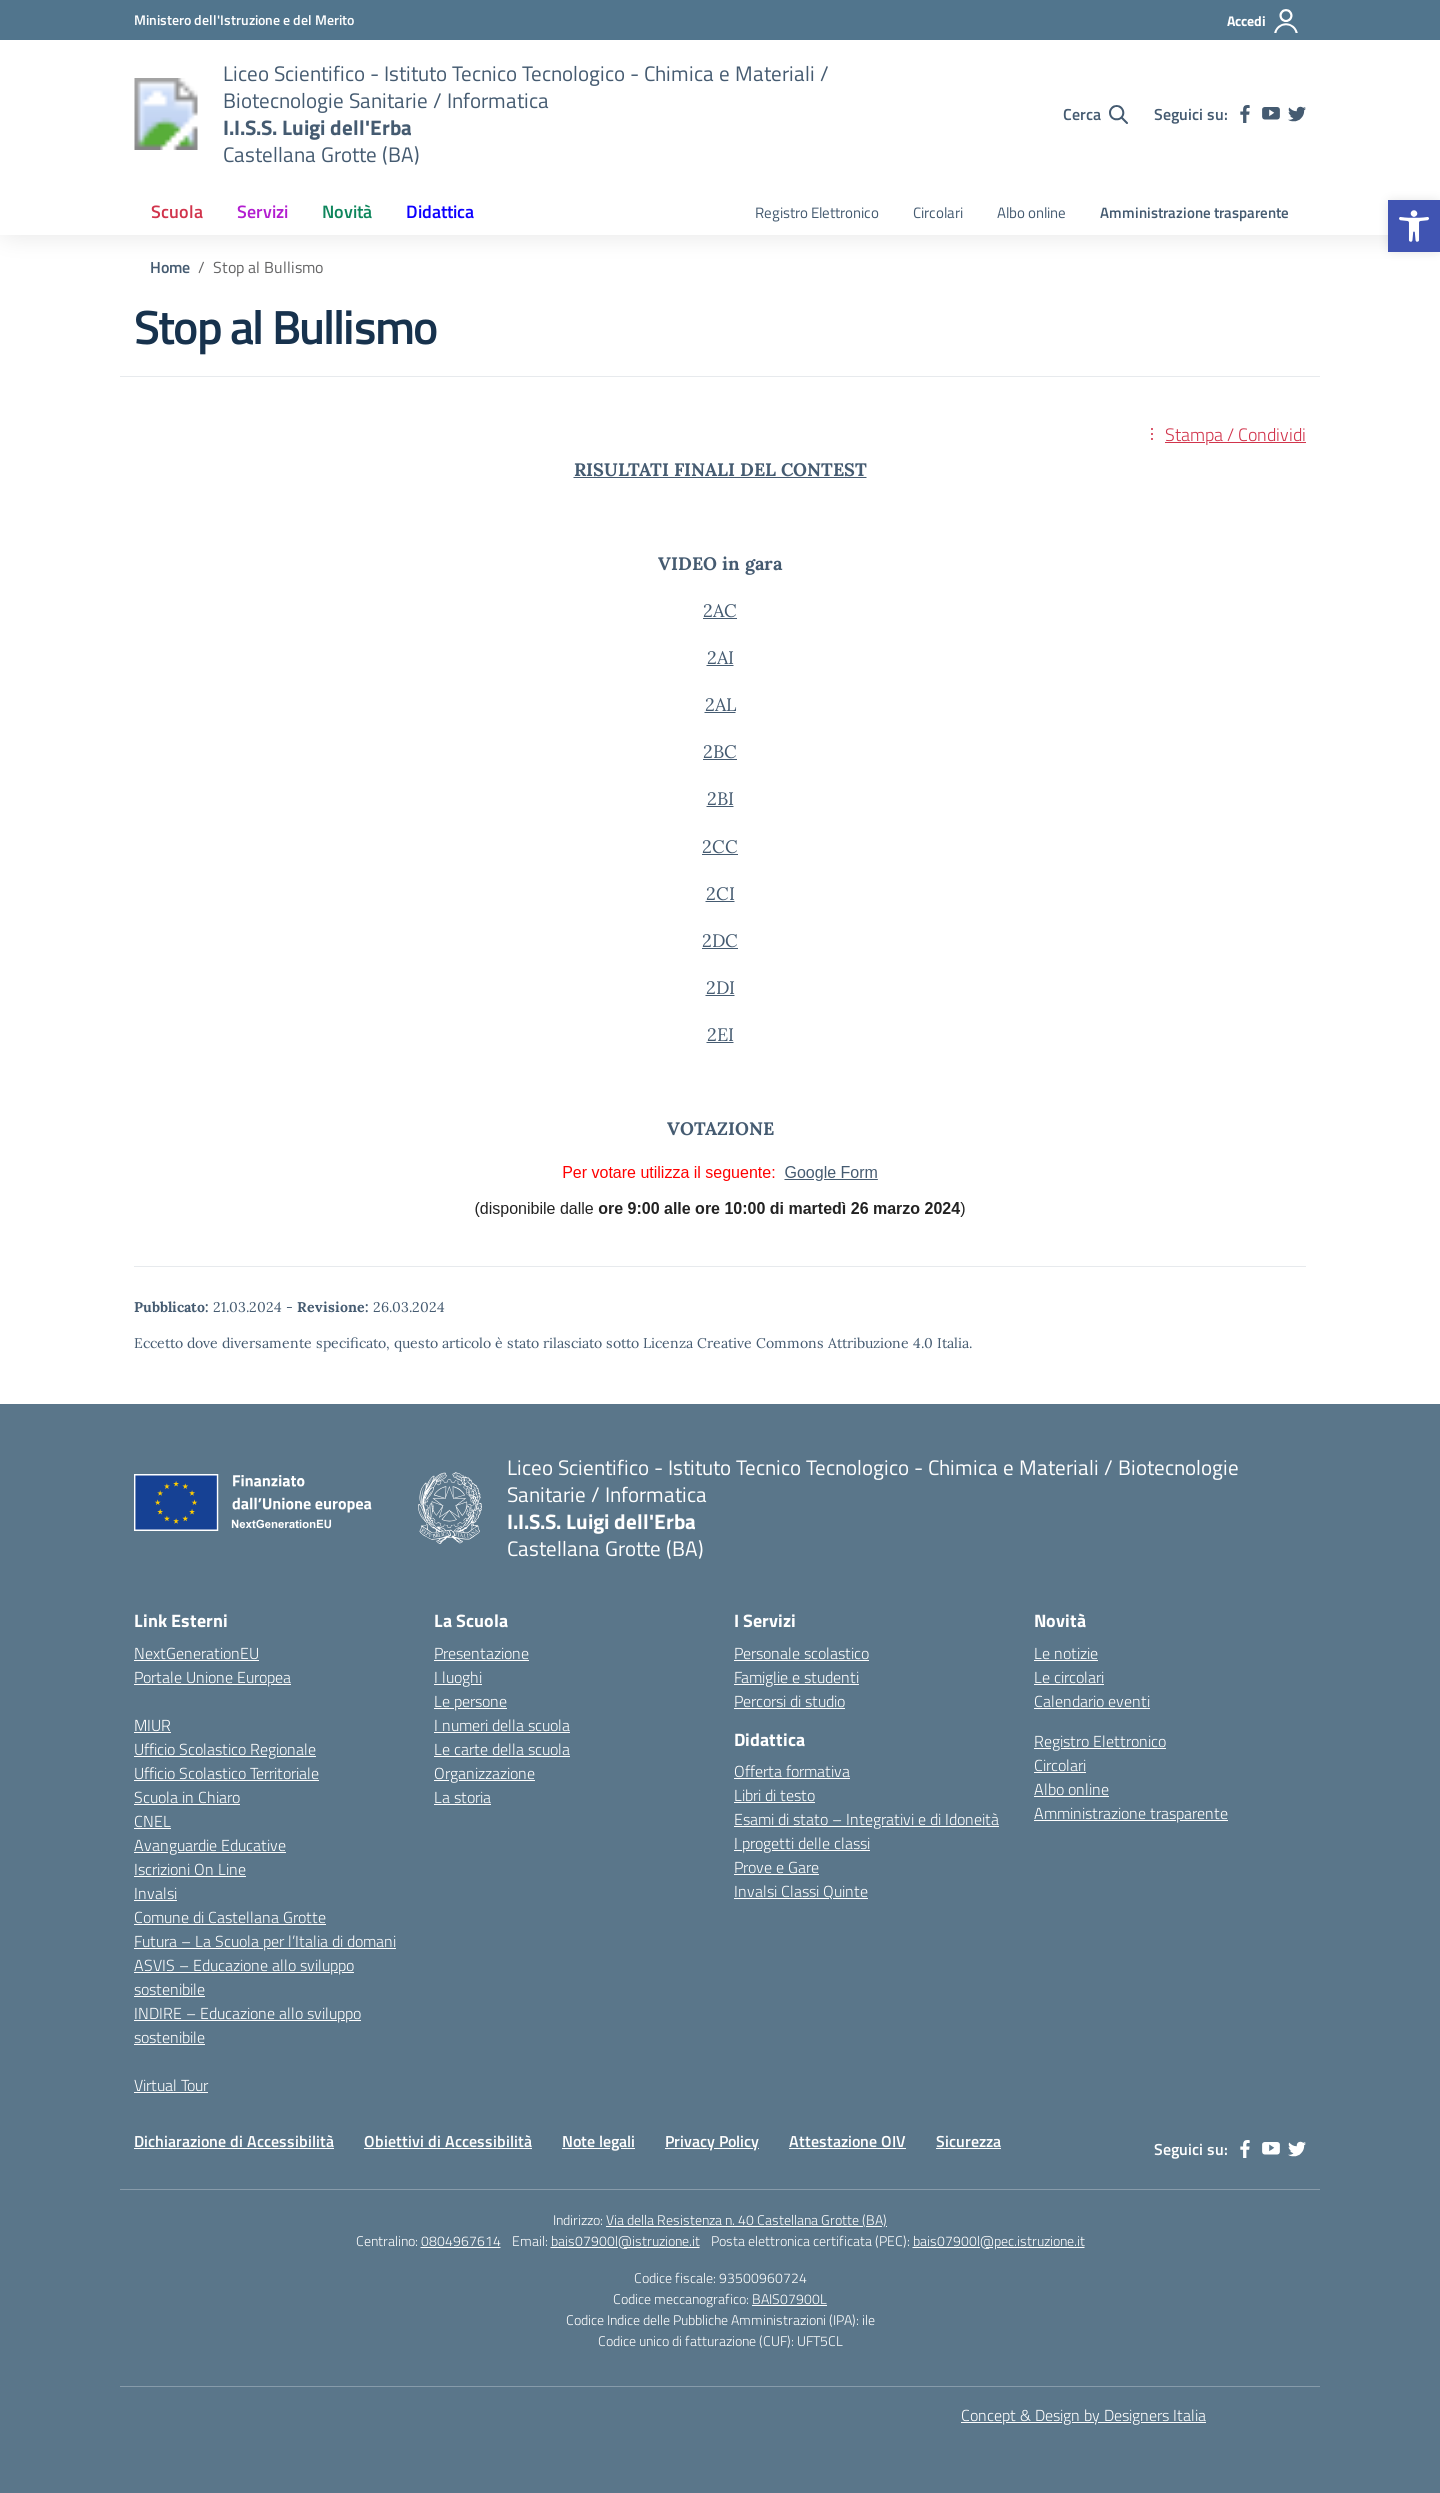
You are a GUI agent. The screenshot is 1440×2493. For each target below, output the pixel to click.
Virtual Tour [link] (171, 2085)
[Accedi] (1263, 21)
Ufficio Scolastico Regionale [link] (225, 1749)
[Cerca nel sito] (1095, 114)
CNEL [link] (152, 1821)
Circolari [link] (938, 212)
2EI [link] (720, 1034)
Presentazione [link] (481, 1653)
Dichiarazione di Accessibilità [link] (234, 2141)
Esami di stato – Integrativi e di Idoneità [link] (866, 1819)
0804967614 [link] (461, 2240)
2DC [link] (720, 940)
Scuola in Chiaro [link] (187, 1797)
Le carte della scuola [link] (502, 1749)
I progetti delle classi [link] (802, 1843)
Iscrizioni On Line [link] (190, 1869)
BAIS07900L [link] (789, 2298)
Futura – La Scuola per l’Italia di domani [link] (265, 1941)
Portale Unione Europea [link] (212, 1677)
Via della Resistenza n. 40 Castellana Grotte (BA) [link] (746, 2219)
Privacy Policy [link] (712, 2141)
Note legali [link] (598, 2141)
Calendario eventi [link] (1092, 1701)
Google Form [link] (830, 1172)
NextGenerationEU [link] (196, 1653)
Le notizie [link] (1066, 1653)
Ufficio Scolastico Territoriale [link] (226, 1773)
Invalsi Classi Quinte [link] (801, 1891)
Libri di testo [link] (774, 1795)
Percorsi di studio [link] (789, 1701)
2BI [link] (720, 798)
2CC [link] (720, 846)
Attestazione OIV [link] (847, 2141)
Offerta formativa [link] (792, 1771)
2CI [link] (720, 893)
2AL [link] (720, 704)
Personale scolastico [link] (801, 1653)
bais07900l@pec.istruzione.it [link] (999, 2240)
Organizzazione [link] (484, 1773)
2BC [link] (720, 751)
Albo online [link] (1031, 212)
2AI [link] (720, 657)
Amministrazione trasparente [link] (1194, 212)
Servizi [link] (262, 211)
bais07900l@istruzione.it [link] (625, 2240)
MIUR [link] (152, 1725)
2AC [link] (720, 610)
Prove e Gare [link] (776, 1867)
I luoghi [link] (458, 1677)
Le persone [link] (470, 1701)
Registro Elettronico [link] (817, 212)
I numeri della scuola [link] (502, 1725)
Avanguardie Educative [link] (210, 1845)
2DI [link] (720, 987)
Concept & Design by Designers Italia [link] (1083, 2415)
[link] (1414, 226)
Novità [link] (347, 211)
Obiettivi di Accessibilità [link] (448, 2141)
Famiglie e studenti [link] (796, 1677)
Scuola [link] (177, 211)
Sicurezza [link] (968, 2141)
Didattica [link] (440, 211)
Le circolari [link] (1069, 1677)
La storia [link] (462, 1797)
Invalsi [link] (155, 1893)
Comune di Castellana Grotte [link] (230, 1917)
